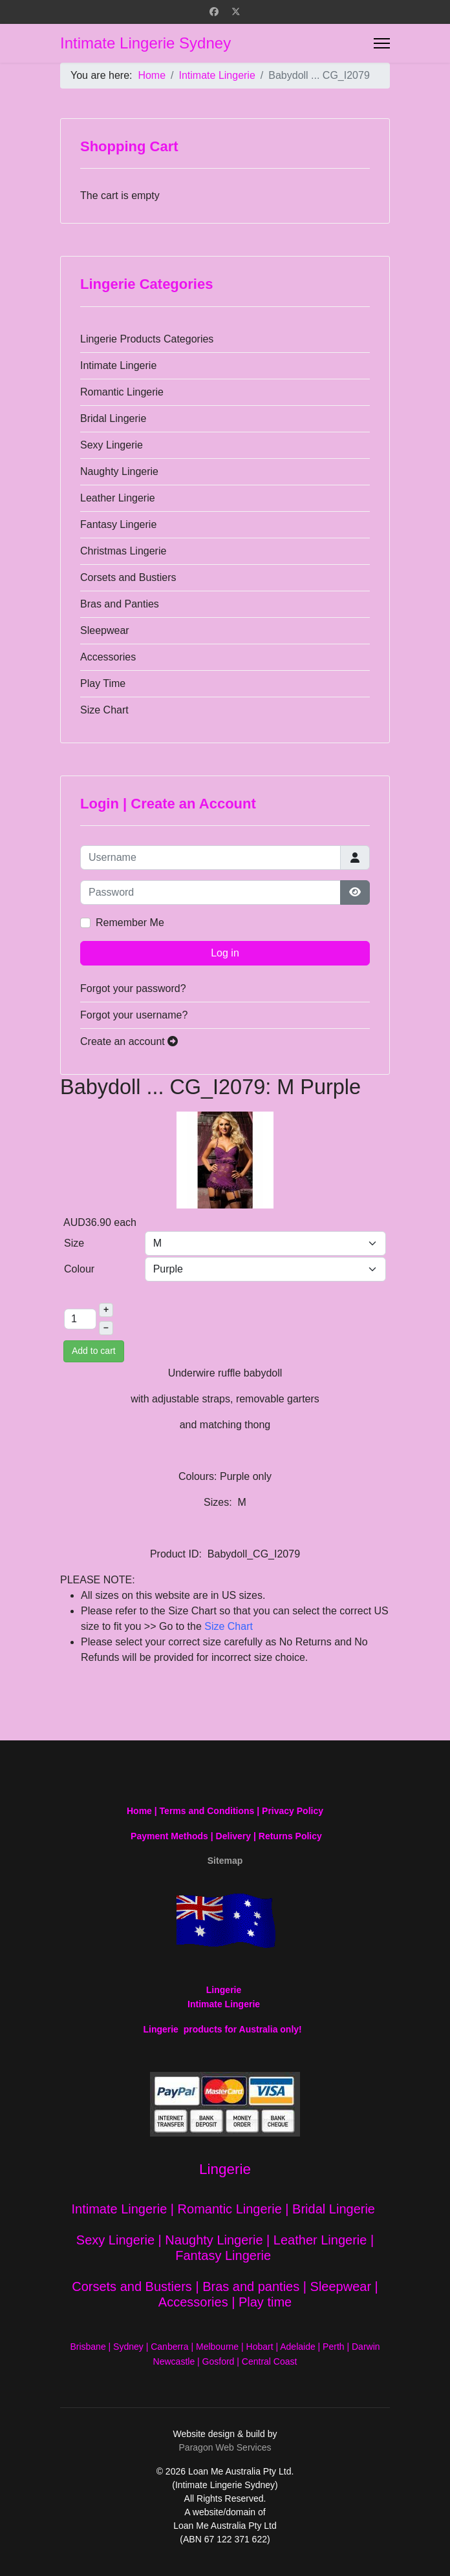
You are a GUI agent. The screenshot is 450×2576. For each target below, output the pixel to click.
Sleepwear (104, 630)
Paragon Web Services (225, 2447)
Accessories (108, 656)
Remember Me (130, 922)
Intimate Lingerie (118, 365)
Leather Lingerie (117, 497)
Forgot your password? (133, 988)
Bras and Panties (119, 603)
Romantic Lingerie (122, 391)
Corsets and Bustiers (128, 577)
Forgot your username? (134, 1014)
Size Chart (104, 709)
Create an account (129, 1041)
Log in (225, 952)
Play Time (102, 683)
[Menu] (382, 43)
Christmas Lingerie (123, 550)
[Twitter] (236, 11)
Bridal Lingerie (113, 418)
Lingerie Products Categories (146, 338)
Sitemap (225, 1860)
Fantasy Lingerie (118, 524)
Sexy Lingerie (111, 444)
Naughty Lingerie (119, 471)
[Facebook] (214, 11)
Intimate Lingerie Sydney (145, 43)
